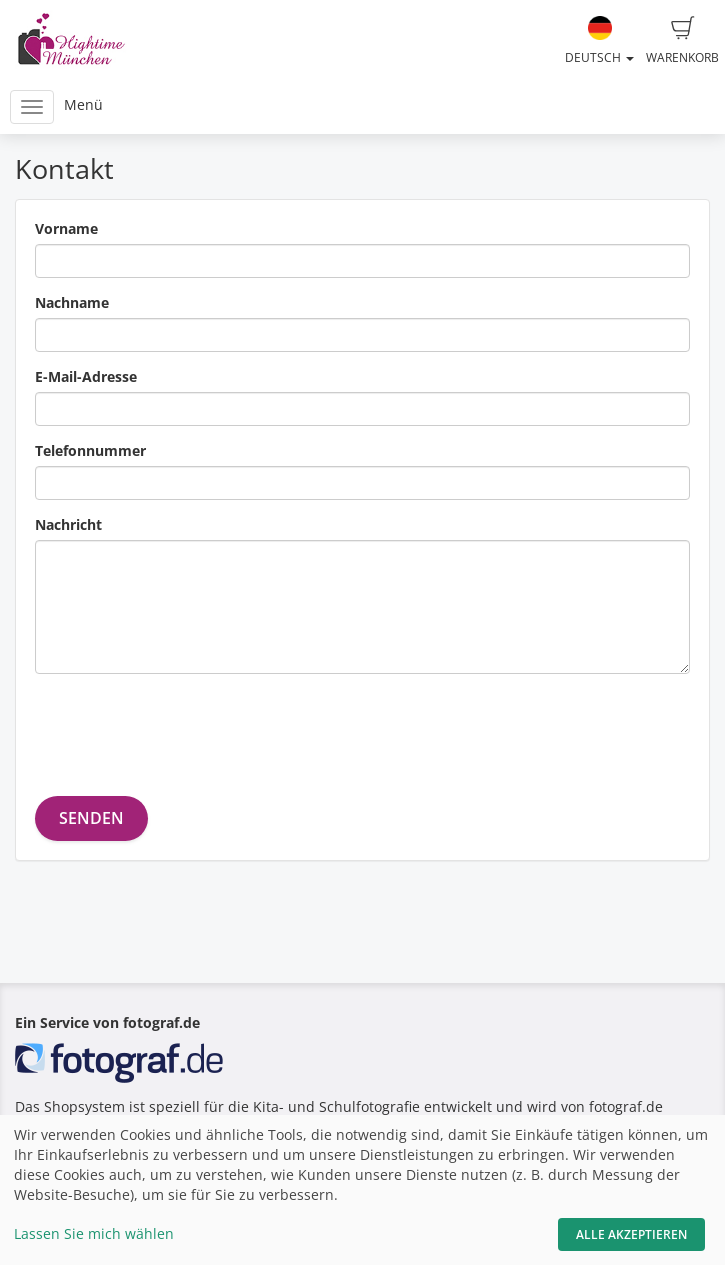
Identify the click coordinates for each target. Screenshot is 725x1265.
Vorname (66, 228)
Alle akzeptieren (631, 1234)
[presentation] (187, 728)
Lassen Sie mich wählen (94, 1233)
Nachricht (68, 524)
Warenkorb (682, 41)
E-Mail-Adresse (86, 376)
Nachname (72, 302)
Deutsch (599, 41)
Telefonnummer (90, 450)
